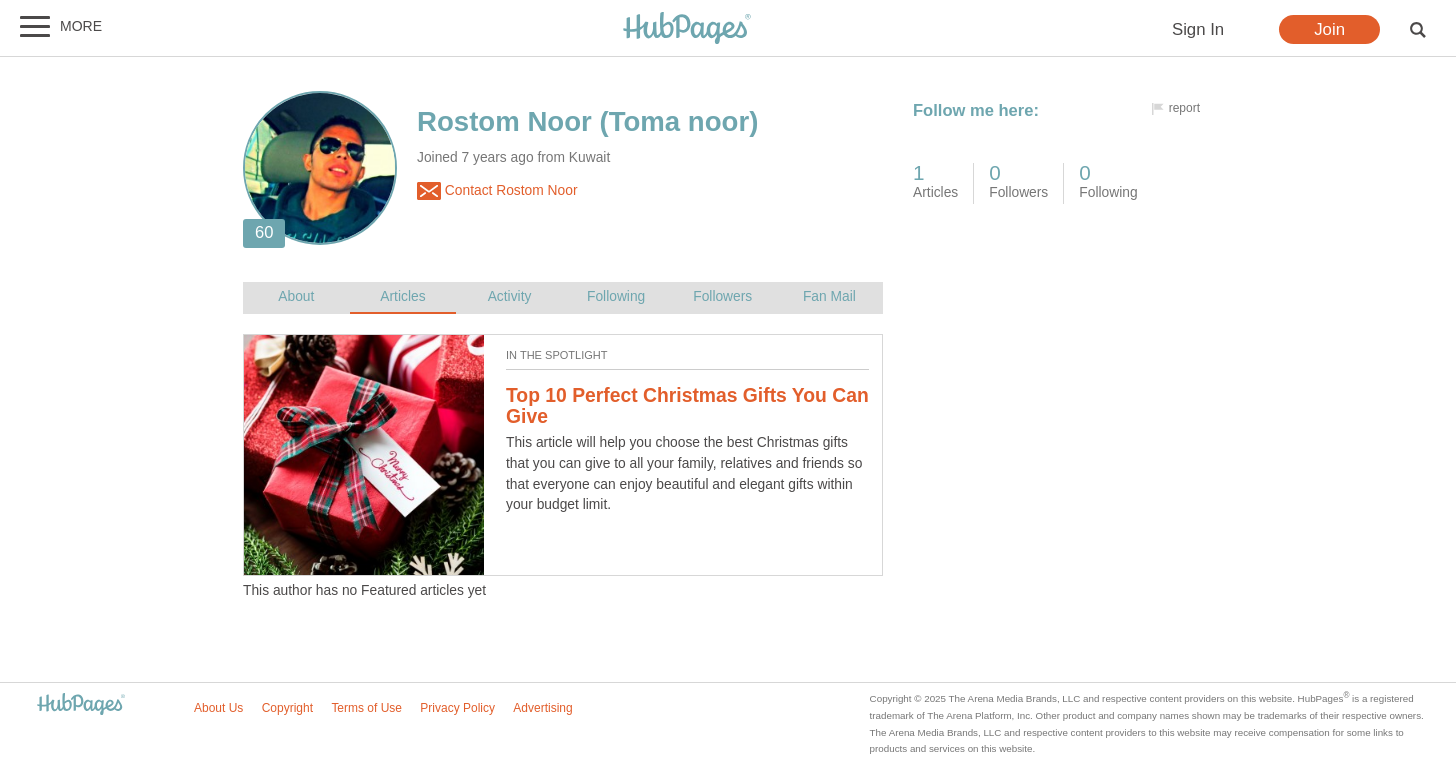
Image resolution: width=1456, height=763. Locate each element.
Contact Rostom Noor (497, 191)
